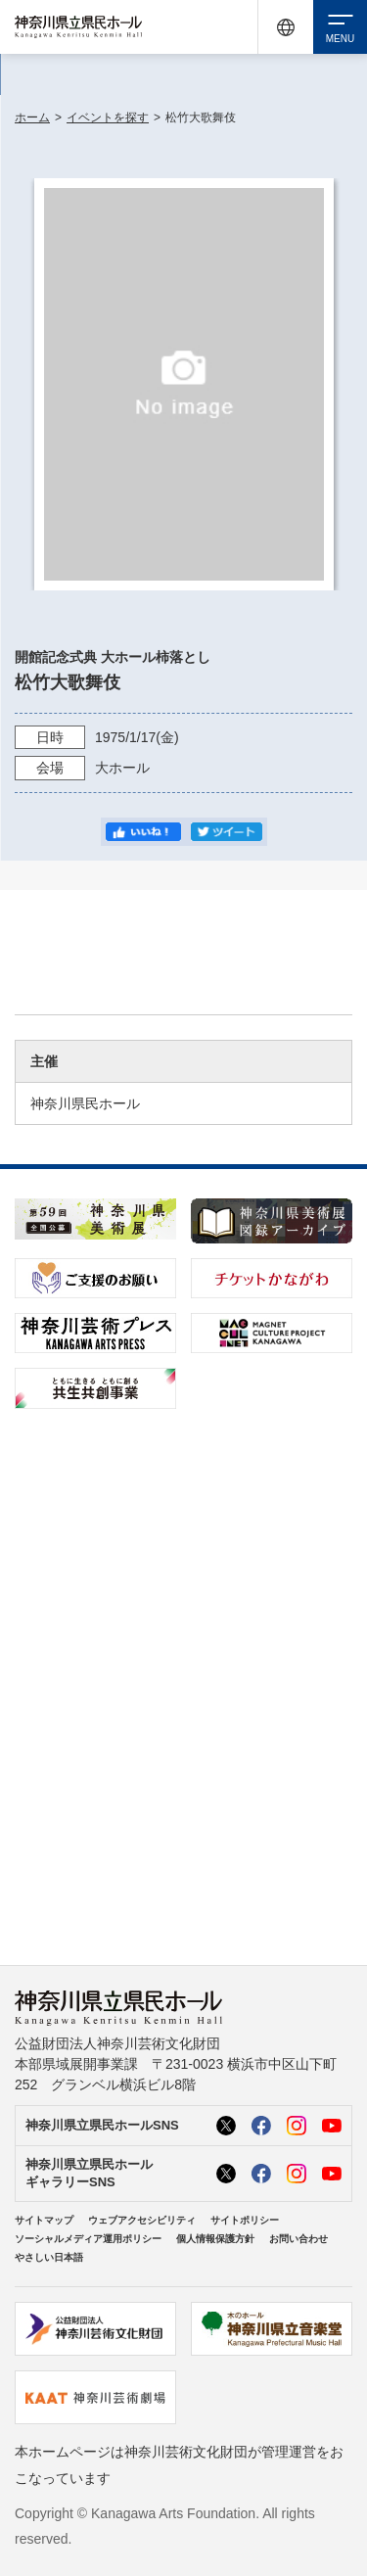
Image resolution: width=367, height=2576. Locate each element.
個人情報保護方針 (215, 2238)
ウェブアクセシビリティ (142, 2220)
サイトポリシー (244, 2220)
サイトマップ (44, 2220)
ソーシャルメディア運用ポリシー (88, 2238)
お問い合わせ (298, 2238)
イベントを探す (108, 117)
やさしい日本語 (49, 2257)
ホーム (32, 117)
